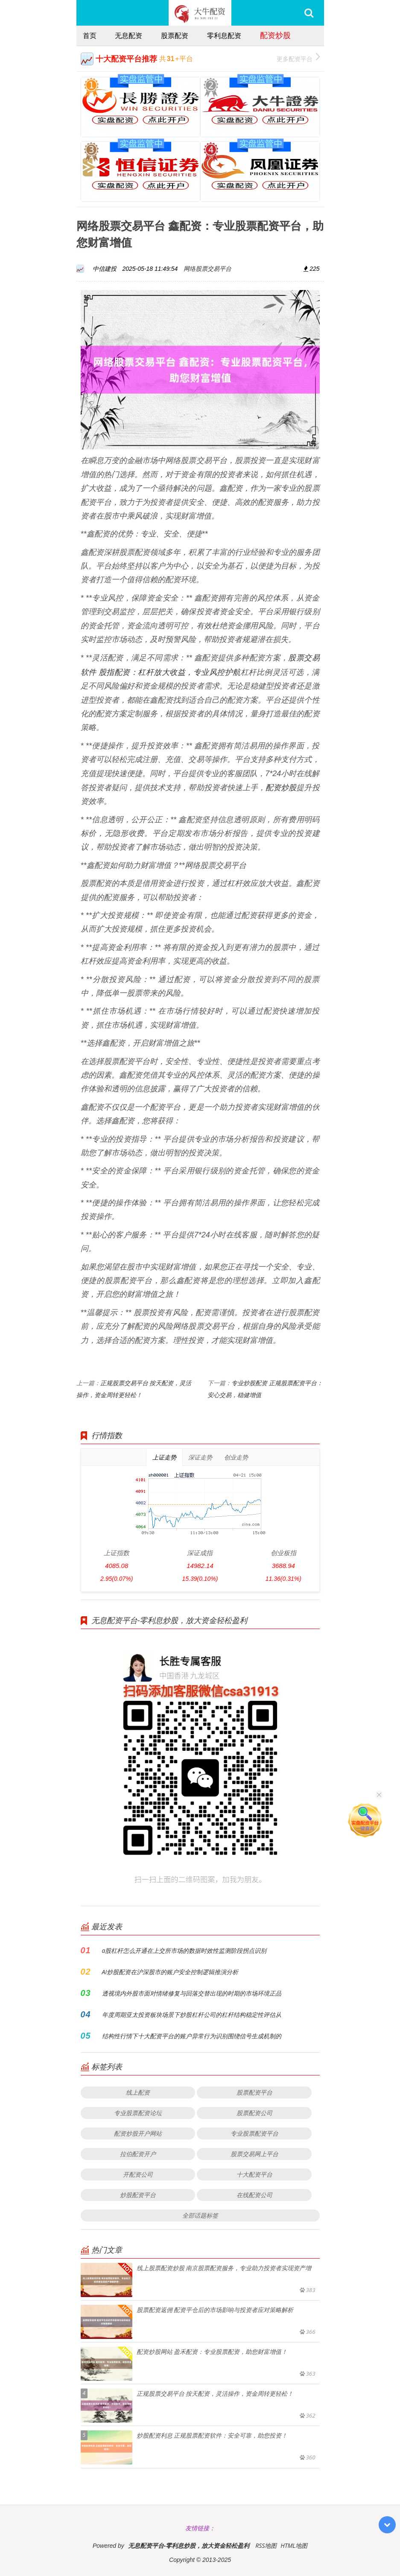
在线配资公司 (254, 2195)
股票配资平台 (254, 2092)
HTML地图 (293, 2545)
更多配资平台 (298, 58)
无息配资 (128, 35)
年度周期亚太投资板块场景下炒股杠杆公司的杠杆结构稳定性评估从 (191, 2014)
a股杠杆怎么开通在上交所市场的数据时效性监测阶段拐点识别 (184, 1950)
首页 (89, 35)
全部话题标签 (200, 2215)
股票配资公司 (254, 2113)
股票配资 (174, 35)
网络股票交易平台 (207, 268)
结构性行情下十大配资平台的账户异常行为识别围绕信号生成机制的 (191, 2036)
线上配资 (138, 2092)
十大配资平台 (254, 2174)
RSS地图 (266, 2545)
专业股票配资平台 (254, 2133)
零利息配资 (224, 35)
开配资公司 (138, 2174)
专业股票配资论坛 (138, 2113)
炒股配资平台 (138, 2195)
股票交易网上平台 (254, 2154)
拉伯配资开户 (138, 2154)
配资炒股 (275, 35)
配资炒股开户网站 (138, 2133)
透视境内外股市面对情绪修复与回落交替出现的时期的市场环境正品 (191, 1993)
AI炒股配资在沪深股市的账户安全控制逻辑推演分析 (170, 1972)
